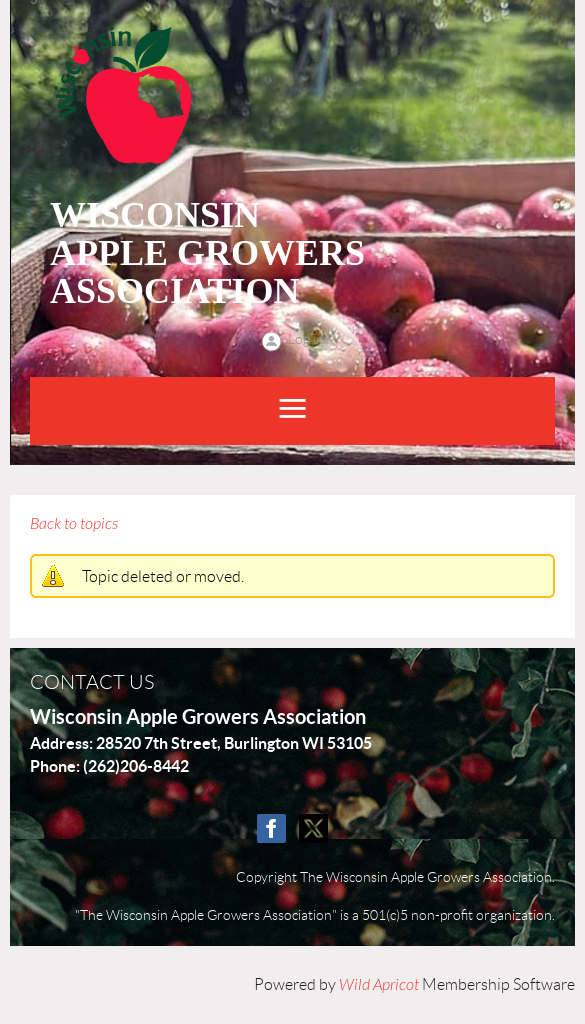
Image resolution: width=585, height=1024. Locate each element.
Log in (306, 339)
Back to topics (74, 524)
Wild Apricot (379, 985)
